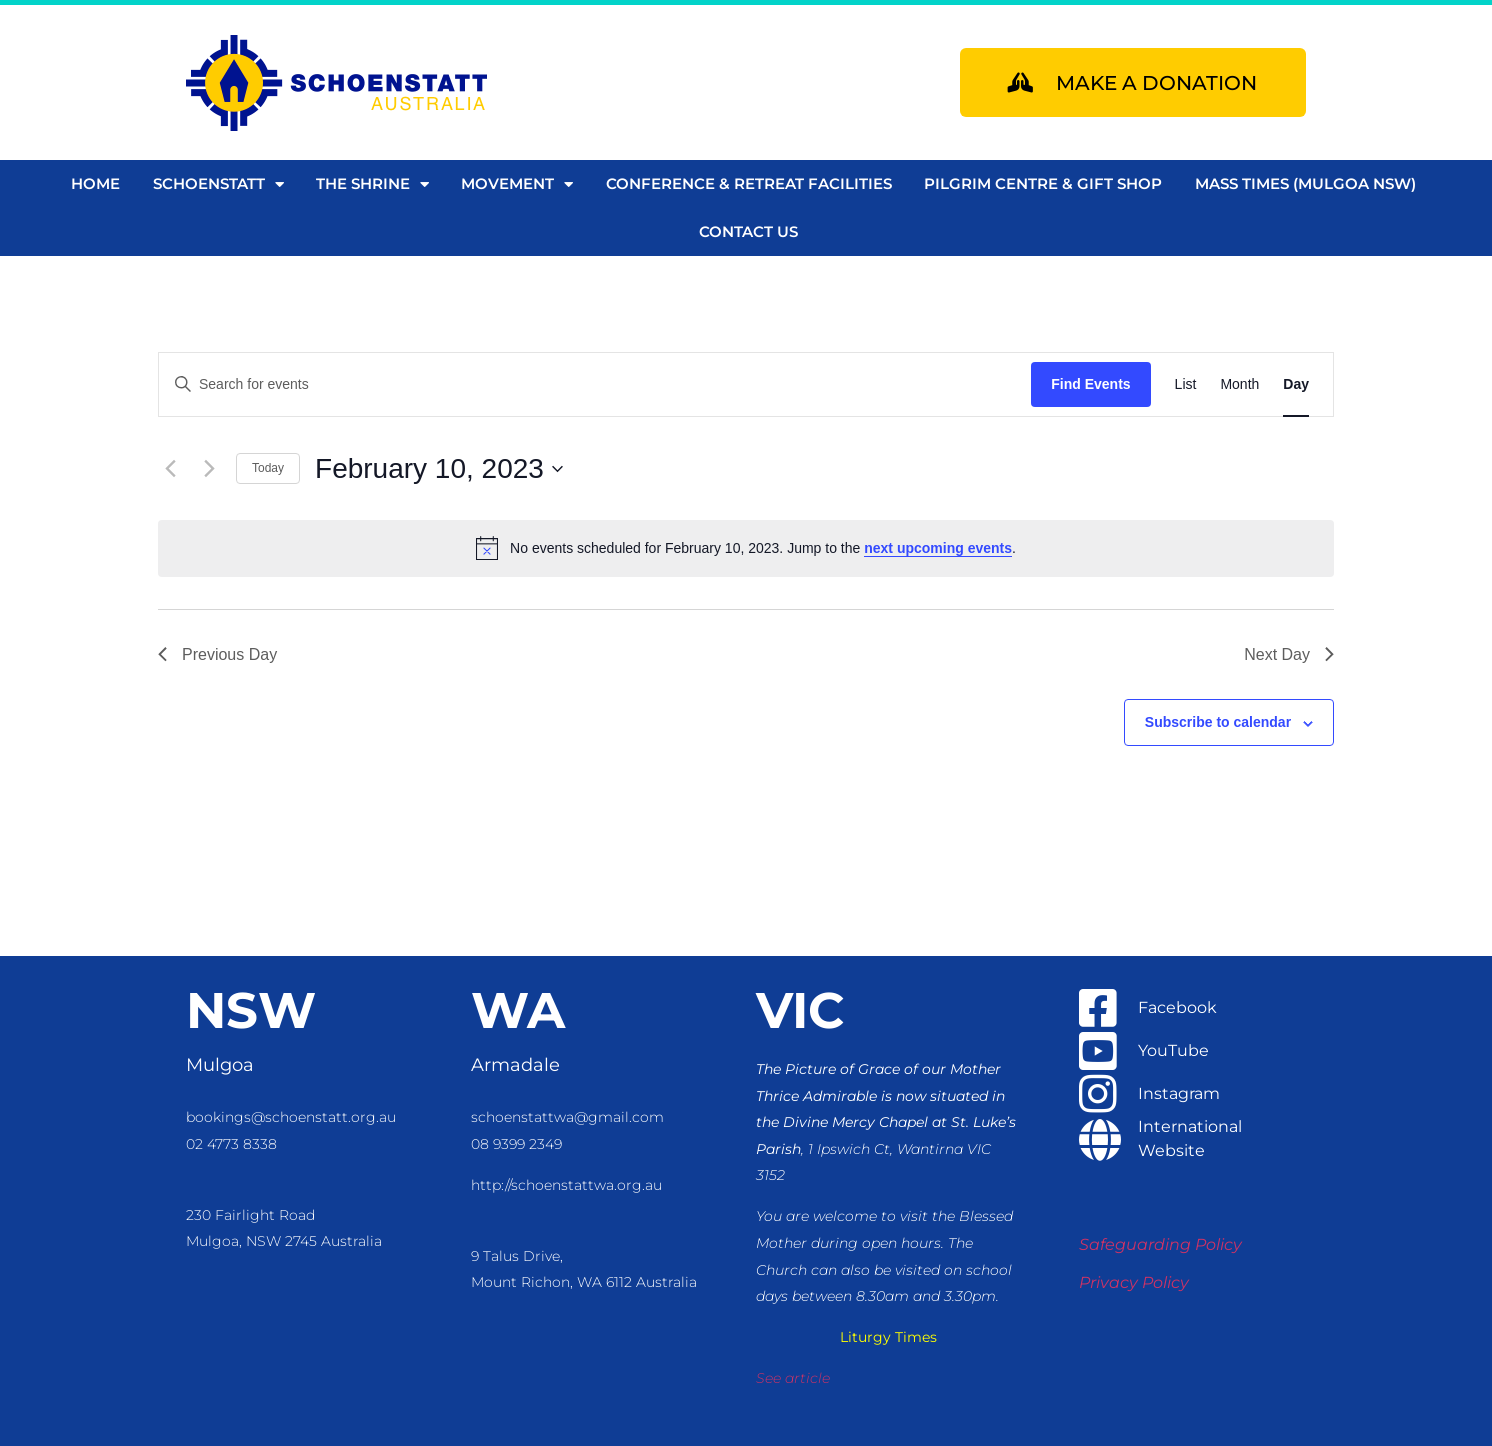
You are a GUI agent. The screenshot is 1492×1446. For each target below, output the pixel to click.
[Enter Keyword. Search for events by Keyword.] (595, 384)
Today (268, 468)
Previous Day (217, 654)
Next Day (1289, 654)
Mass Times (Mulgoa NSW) (1305, 183)
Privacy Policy (1134, 1282)
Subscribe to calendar (1218, 722)
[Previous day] (170, 469)
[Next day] (209, 469)
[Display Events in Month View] (1239, 384)
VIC (800, 1010)
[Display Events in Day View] (1296, 384)
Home (95, 183)
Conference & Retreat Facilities (749, 183)
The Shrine (372, 184)
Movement (517, 184)
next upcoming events (938, 548)
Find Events (1090, 384)
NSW (251, 1010)
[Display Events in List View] (1186, 384)
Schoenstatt (218, 184)
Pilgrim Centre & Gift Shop (1043, 183)
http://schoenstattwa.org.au (566, 1185)
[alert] (746, 548)
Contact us (748, 231)
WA (518, 1010)
